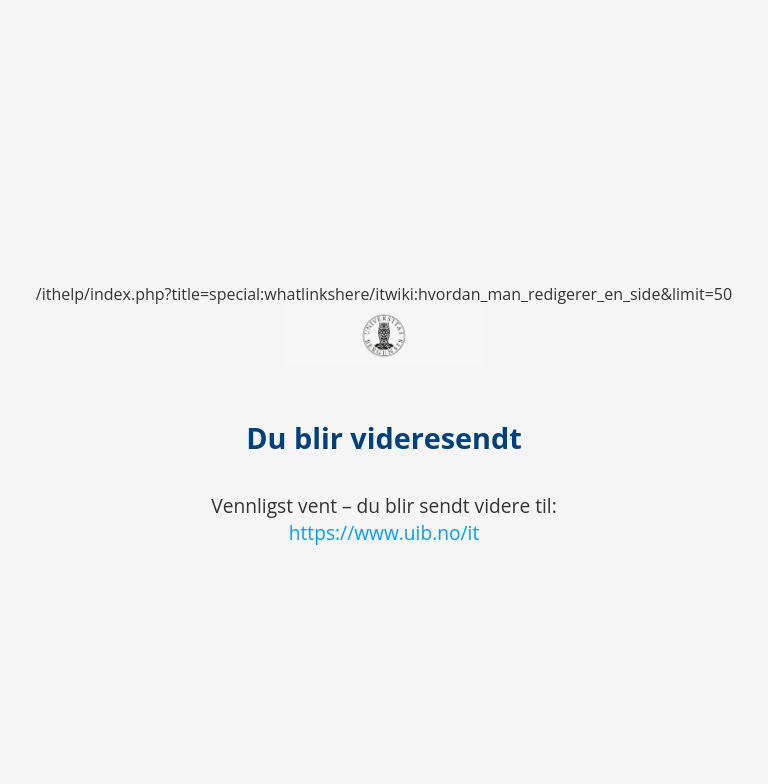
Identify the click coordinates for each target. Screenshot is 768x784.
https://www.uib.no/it (384, 532)
